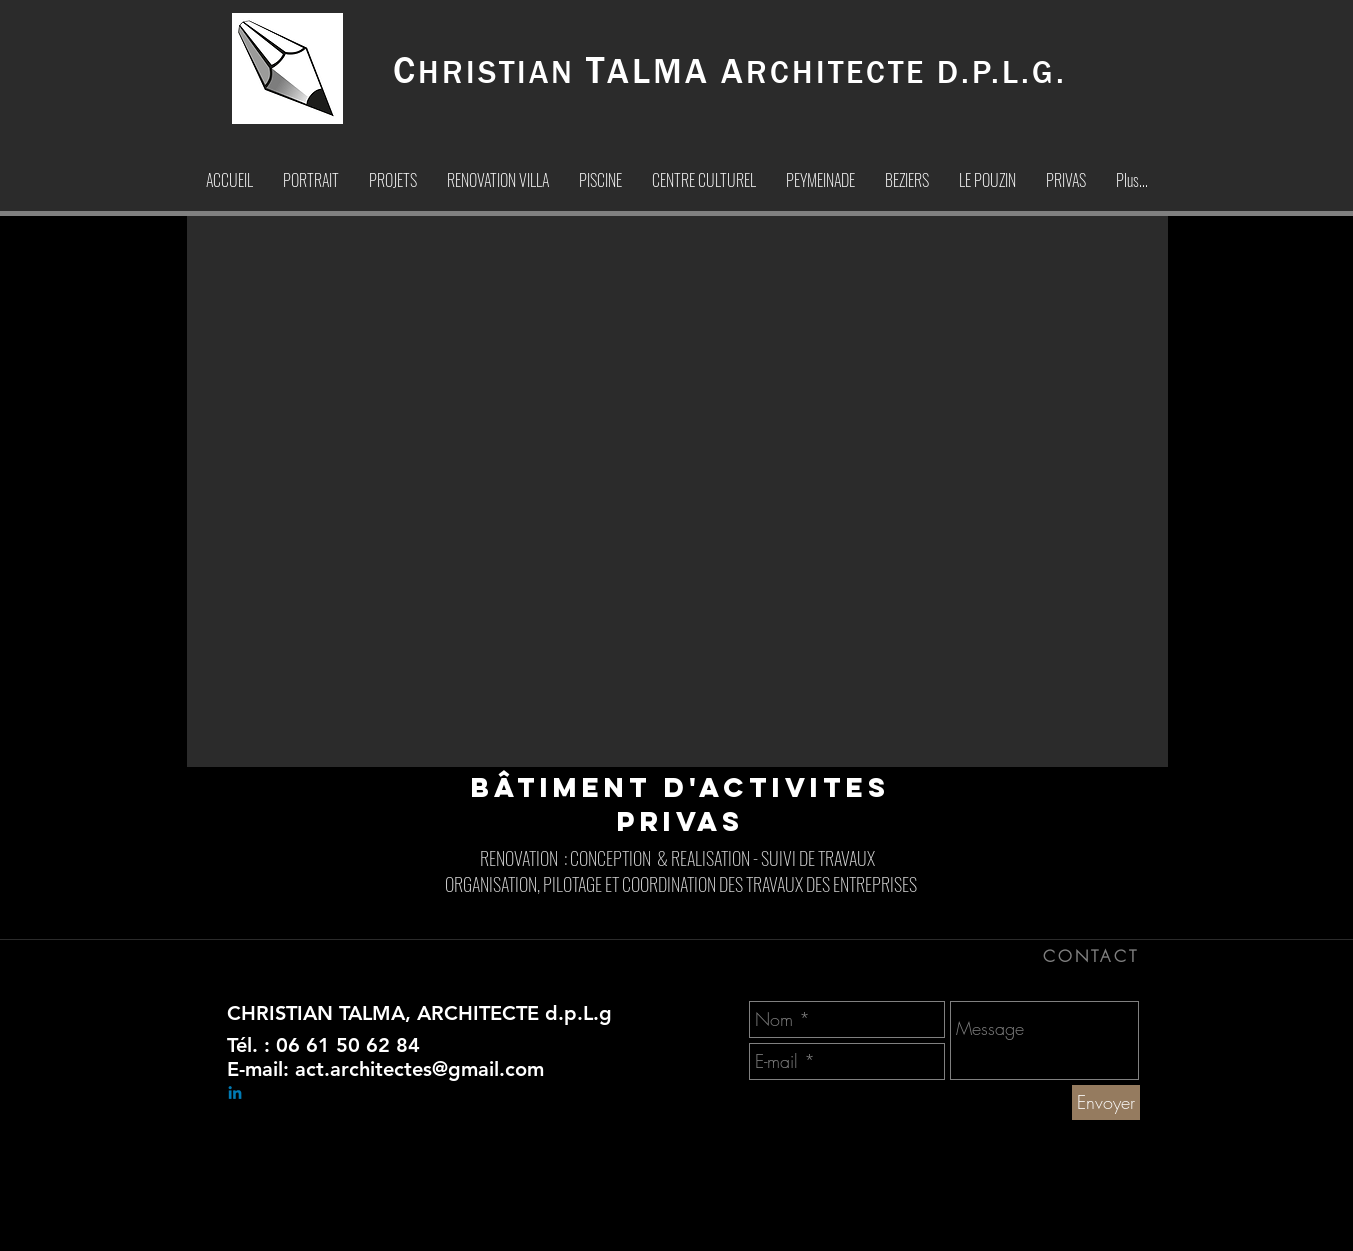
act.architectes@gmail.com (419, 1069)
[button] (677, 491)
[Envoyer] (1106, 1102)
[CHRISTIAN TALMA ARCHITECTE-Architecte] (794, 1229)
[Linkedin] (235, 1094)
